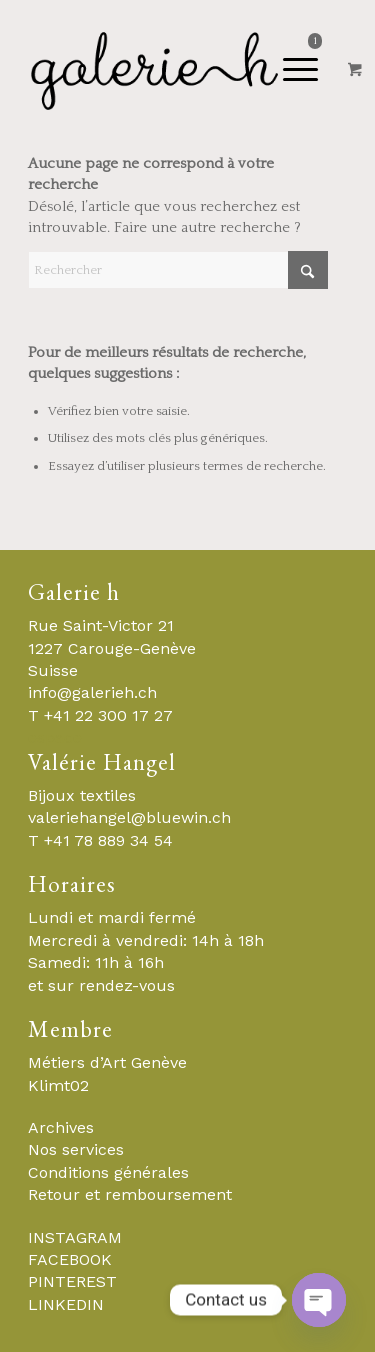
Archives (61, 1127)
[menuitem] (229, 70)
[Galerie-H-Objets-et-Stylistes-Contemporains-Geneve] (155, 70)
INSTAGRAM (75, 1237)
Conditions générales (108, 1172)
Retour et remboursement (130, 1194)
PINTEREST (72, 1281)
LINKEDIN (66, 1304)
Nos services (76, 1149)
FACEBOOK (70, 1259)
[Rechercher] (178, 270)
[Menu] (222, 70)
